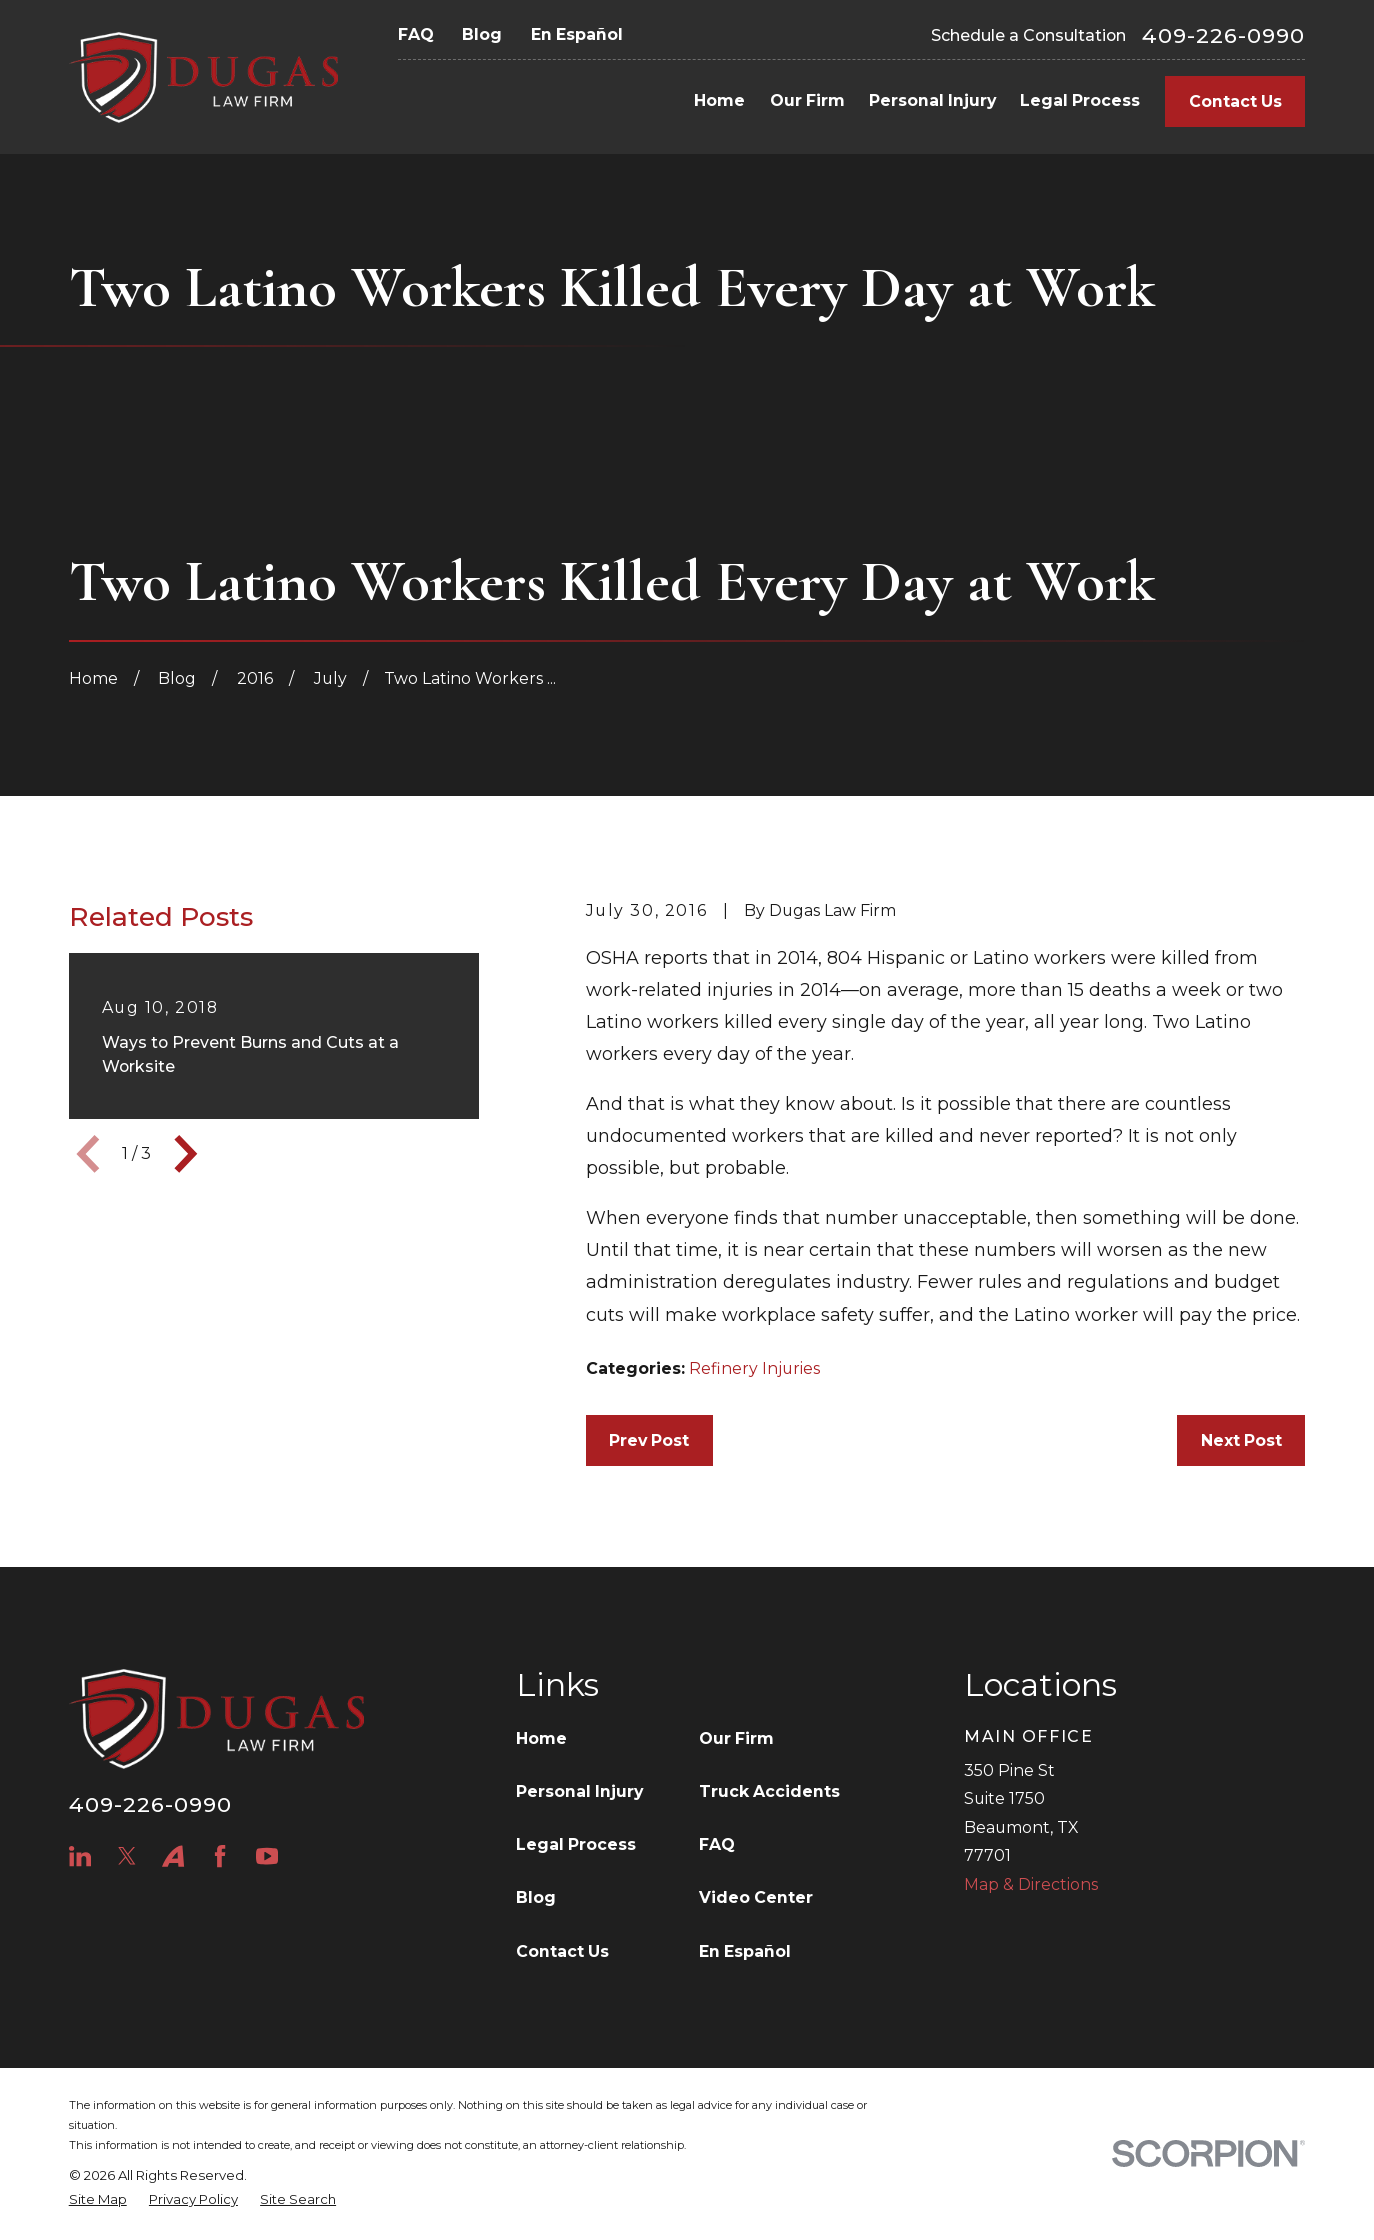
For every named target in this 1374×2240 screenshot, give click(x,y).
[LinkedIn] (80, 1856)
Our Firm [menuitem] (807, 100)
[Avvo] (173, 1856)
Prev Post (649, 1440)
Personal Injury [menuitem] (932, 100)
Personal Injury (579, 1791)
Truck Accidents (769, 1791)
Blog (482, 34)
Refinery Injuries (754, 1368)
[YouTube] (267, 1856)
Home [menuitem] (719, 100)
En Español (577, 34)
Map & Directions (1031, 1884)
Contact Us (1235, 101)
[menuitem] (98, 2200)
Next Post (1241, 1440)
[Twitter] (127, 1856)
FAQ (416, 34)
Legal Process (576, 1844)
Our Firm (736, 1738)
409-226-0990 (1224, 35)
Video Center (756, 1897)
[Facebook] (220, 1856)
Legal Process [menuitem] (1080, 100)
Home (541, 1738)
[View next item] (186, 1154)
